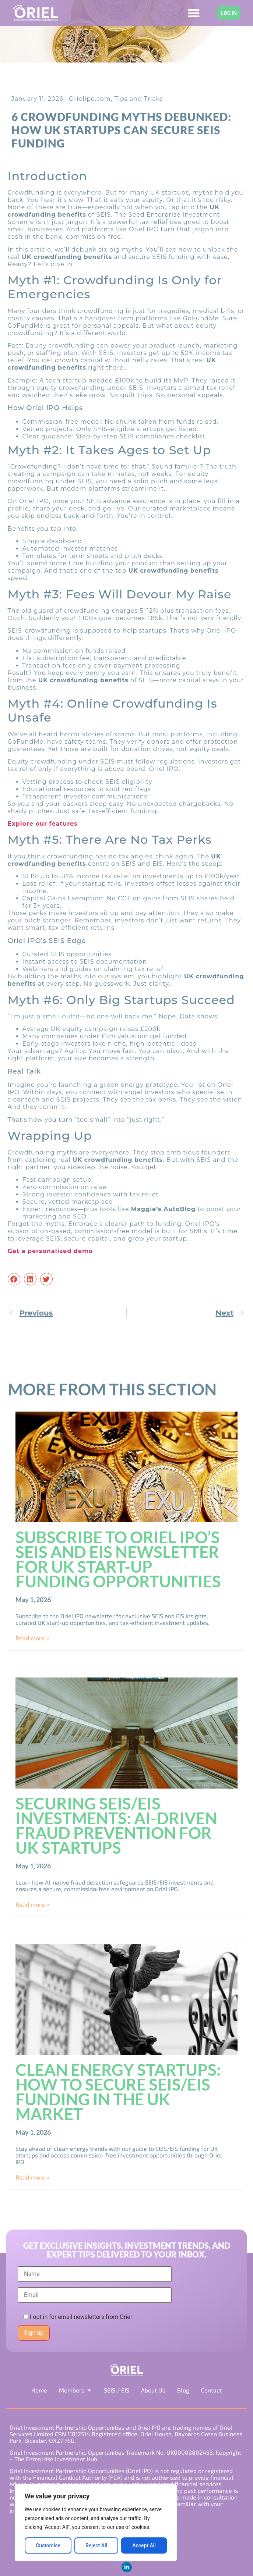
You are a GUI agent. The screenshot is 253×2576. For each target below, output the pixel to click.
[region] (96, 2522)
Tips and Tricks (138, 98)
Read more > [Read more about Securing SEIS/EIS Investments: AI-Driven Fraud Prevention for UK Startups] (32, 1904)
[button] (14, 1279)
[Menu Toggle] (193, 13)
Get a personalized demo (50, 1251)
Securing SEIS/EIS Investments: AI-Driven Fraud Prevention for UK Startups (116, 1825)
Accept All (144, 2545)
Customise (48, 2545)
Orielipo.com (90, 98)
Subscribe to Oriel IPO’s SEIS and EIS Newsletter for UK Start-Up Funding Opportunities (118, 1559)
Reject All (96, 2545)
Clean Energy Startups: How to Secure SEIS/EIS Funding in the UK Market (118, 2091)
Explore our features (43, 823)
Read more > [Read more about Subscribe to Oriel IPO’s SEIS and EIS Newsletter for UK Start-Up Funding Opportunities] (32, 1637)
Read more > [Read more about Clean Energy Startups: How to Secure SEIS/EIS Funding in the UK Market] (32, 2177)
